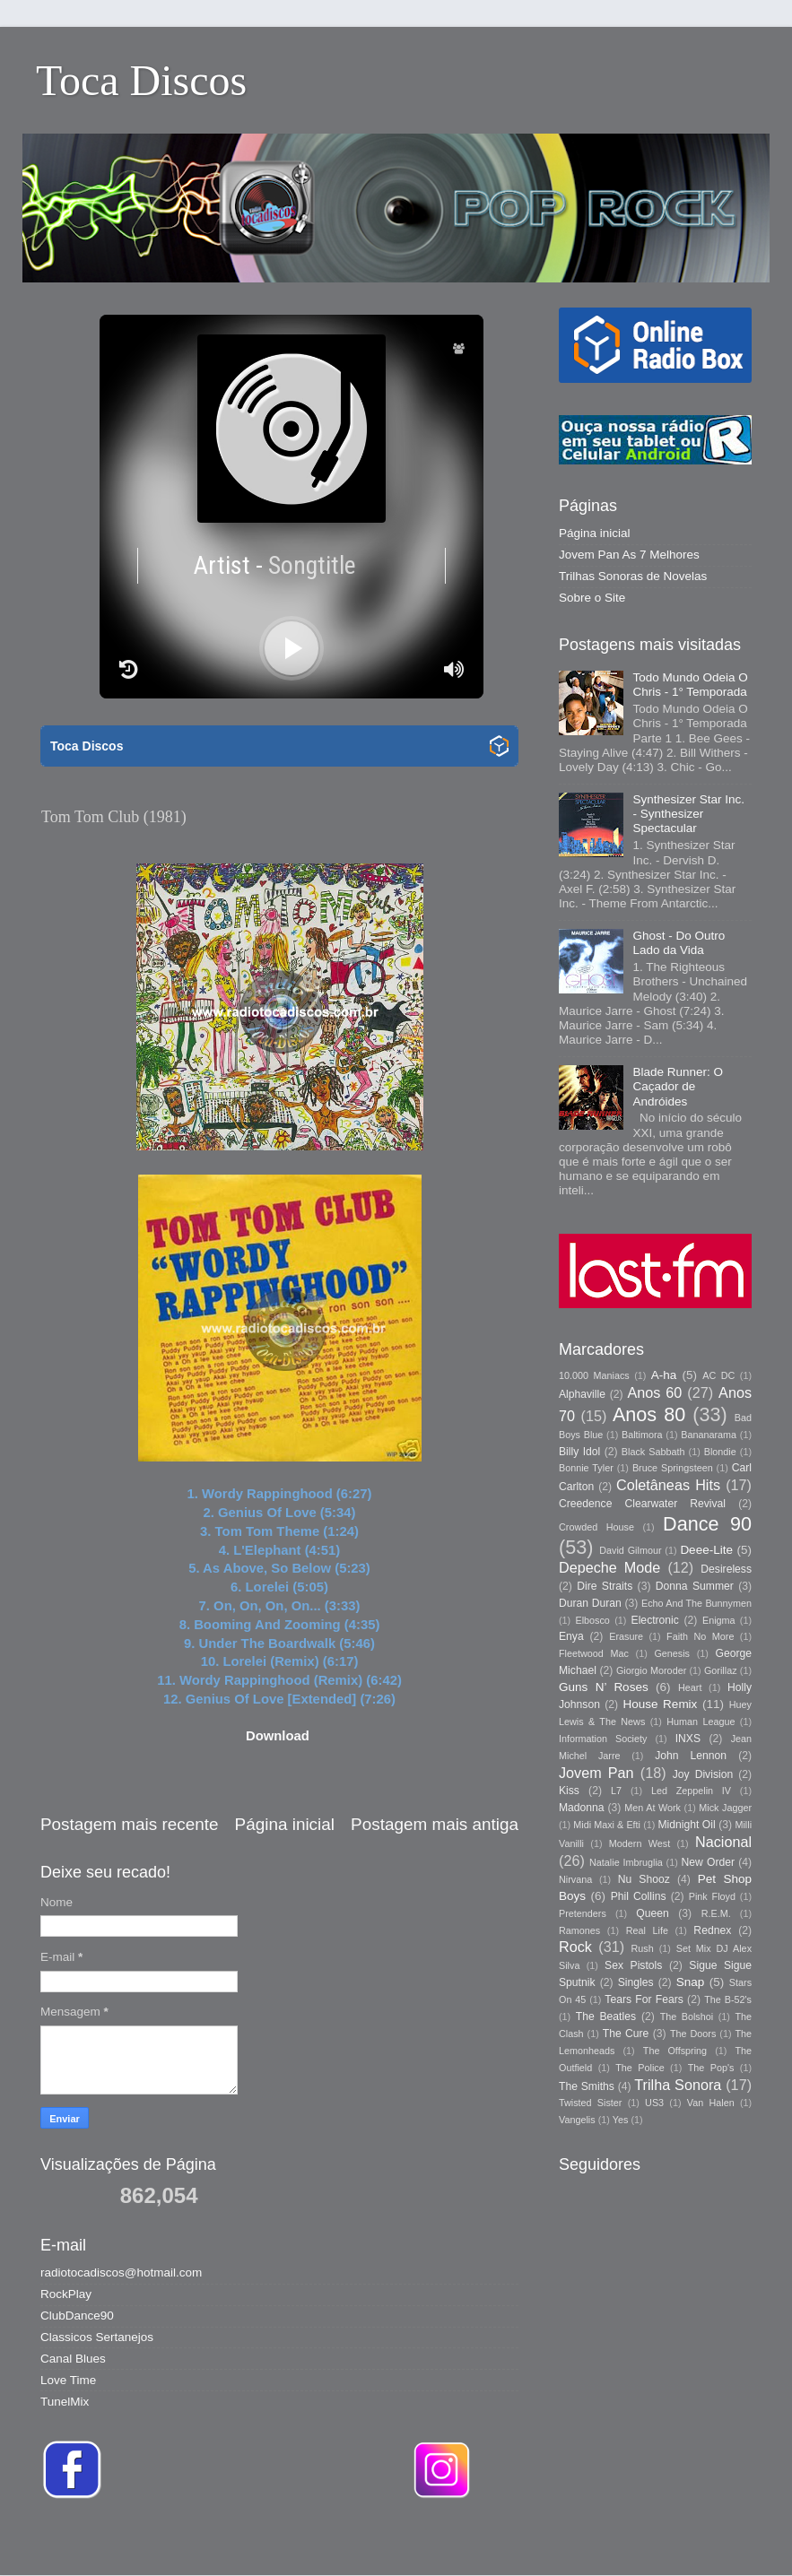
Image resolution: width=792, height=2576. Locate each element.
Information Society (603, 1738)
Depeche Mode (609, 1567)
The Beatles (606, 2016)
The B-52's (728, 1999)
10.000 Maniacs (594, 1375)
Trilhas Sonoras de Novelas (633, 576)
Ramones (579, 1930)
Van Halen (711, 2102)
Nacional (723, 1842)
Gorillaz (720, 1670)
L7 (616, 1790)
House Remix (659, 1704)
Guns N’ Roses (603, 1687)
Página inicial (285, 1824)
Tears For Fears (644, 1999)
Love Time (68, 2380)
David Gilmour (630, 1550)
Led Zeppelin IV (691, 1790)
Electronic (655, 1620)
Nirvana (575, 1879)
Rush (642, 1948)
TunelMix (64, 2401)
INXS (688, 1738)
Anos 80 (649, 1414)
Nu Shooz (644, 1879)
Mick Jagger (725, 1807)
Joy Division (703, 1774)
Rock (575, 1947)
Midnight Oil (686, 1824)
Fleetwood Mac (594, 1653)
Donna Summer (695, 1586)
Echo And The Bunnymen (696, 1603)
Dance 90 (707, 1524)
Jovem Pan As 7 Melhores (629, 554)
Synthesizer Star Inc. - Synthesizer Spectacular (688, 814)
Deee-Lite (706, 1550)
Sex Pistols (633, 1965)
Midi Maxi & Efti (606, 1824)
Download (277, 1736)
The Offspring (675, 2050)
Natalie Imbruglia (626, 1862)
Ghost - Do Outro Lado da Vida (678, 943)
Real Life (647, 1930)
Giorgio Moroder (651, 1670)
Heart (689, 1687)
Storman (521, 2539)
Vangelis (577, 2119)
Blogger (648, 2539)
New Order (708, 1862)
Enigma (718, 1620)
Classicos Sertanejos (96, 2337)
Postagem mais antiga (434, 1824)
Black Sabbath (653, 1451)
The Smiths (586, 2086)
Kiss (569, 1790)
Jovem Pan (596, 1773)
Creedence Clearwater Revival (642, 1503)
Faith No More (700, 1636)
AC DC (718, 1375)
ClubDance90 (77, 2315)
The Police (639, 2067)
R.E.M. (716, 1913)
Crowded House (596, 1527)
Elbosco (592, 1620)
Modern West (639, 1843)
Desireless (726, 1569)
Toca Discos (141, 80)
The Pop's (711, 2067)
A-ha (664, 1375)
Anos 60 (655, 1392)
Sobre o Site (592, 597)
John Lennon (691, 1755)
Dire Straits (604, 1586)
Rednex (712, 1930)
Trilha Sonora (677, 2085)
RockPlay (65, 2294)
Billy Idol (579, 1451)
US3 (654, 2102)
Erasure (626, 1636)
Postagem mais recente (129, 1824)
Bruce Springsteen (672, 1467)
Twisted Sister (590, 2102)
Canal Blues (73, 2358)
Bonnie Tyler (586, 1467)
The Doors (693, 2033)
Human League (700, 1721)
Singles (636, 1982)
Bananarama (708, 1434)
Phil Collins (638, 1896)
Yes (621, 2119)
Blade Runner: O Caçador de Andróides (677, 1086)
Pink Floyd (712, 1896)
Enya (571, 1636)
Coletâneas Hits (668, 1485)
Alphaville (582, 1394)
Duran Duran (590, 1603)
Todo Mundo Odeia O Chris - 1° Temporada (689, 684)
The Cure (626, 2033)
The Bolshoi (687, 2016)
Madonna (582, 1807)
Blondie (720, 1451)
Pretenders (582, 1913)
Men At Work (652, 1807)
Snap (690, 1982)
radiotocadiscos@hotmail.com (121, 2272)
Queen (652, 1913)
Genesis (672, 1653)
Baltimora (642, 1434)
